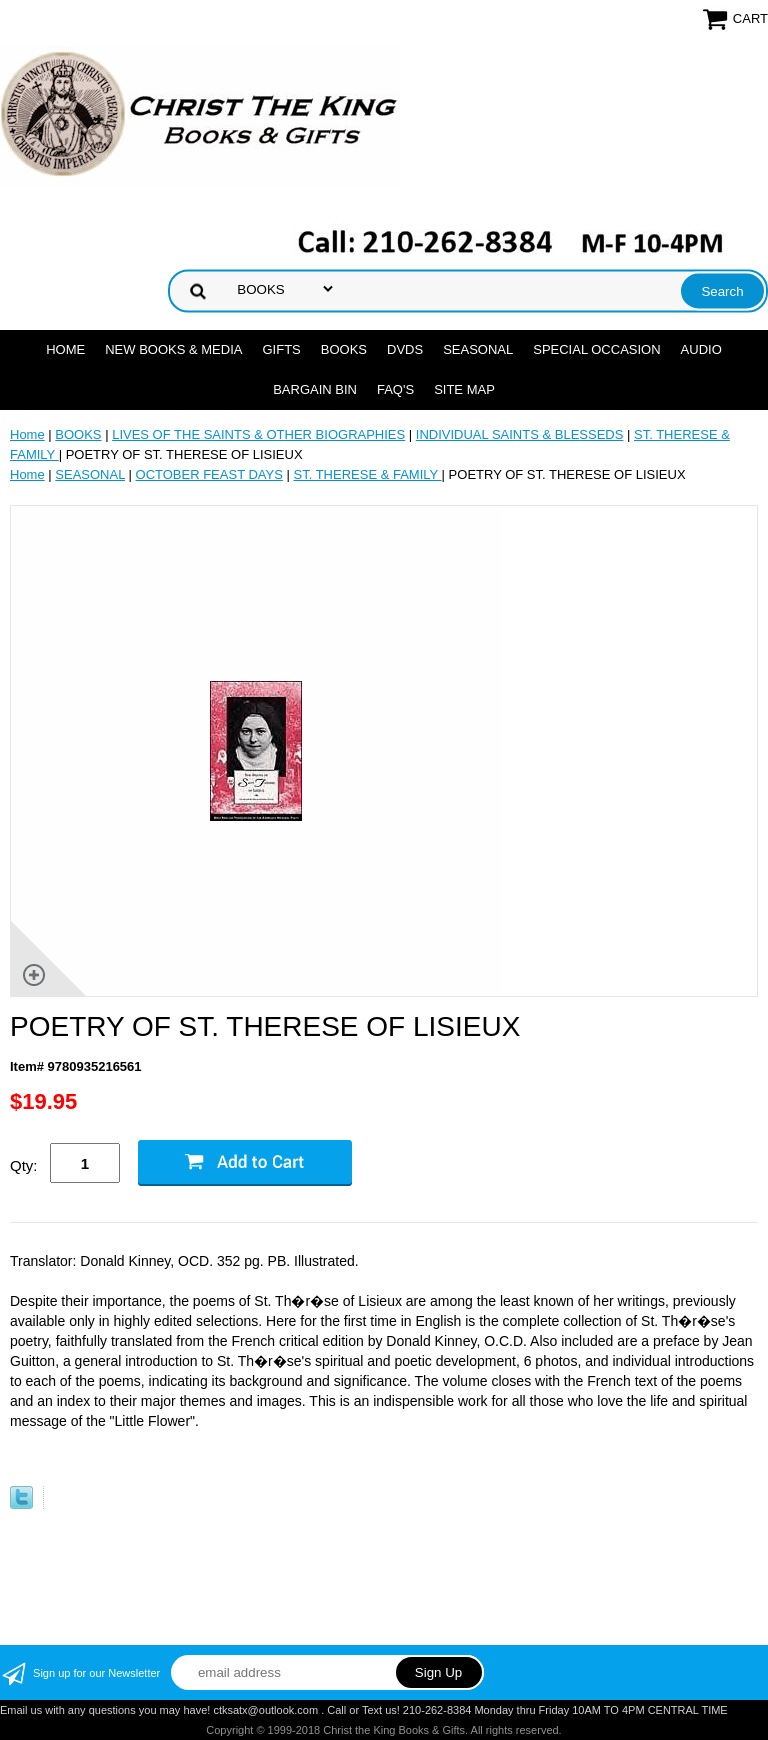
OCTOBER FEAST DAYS (209, 474)
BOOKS (344, 349)
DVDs (405, 349)
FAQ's (395, 389)
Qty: (24, 1165)
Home (65, 349)
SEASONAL (478, 349)
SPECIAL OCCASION (596, 349)
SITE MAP (464, 389)
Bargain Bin (315, 389)
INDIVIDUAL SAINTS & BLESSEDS (520, 434)
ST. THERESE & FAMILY (368, 474)
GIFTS (281, 349)
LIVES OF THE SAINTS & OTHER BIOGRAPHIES (258, 434)
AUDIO (701, 349)
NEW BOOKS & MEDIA (173, 349)
